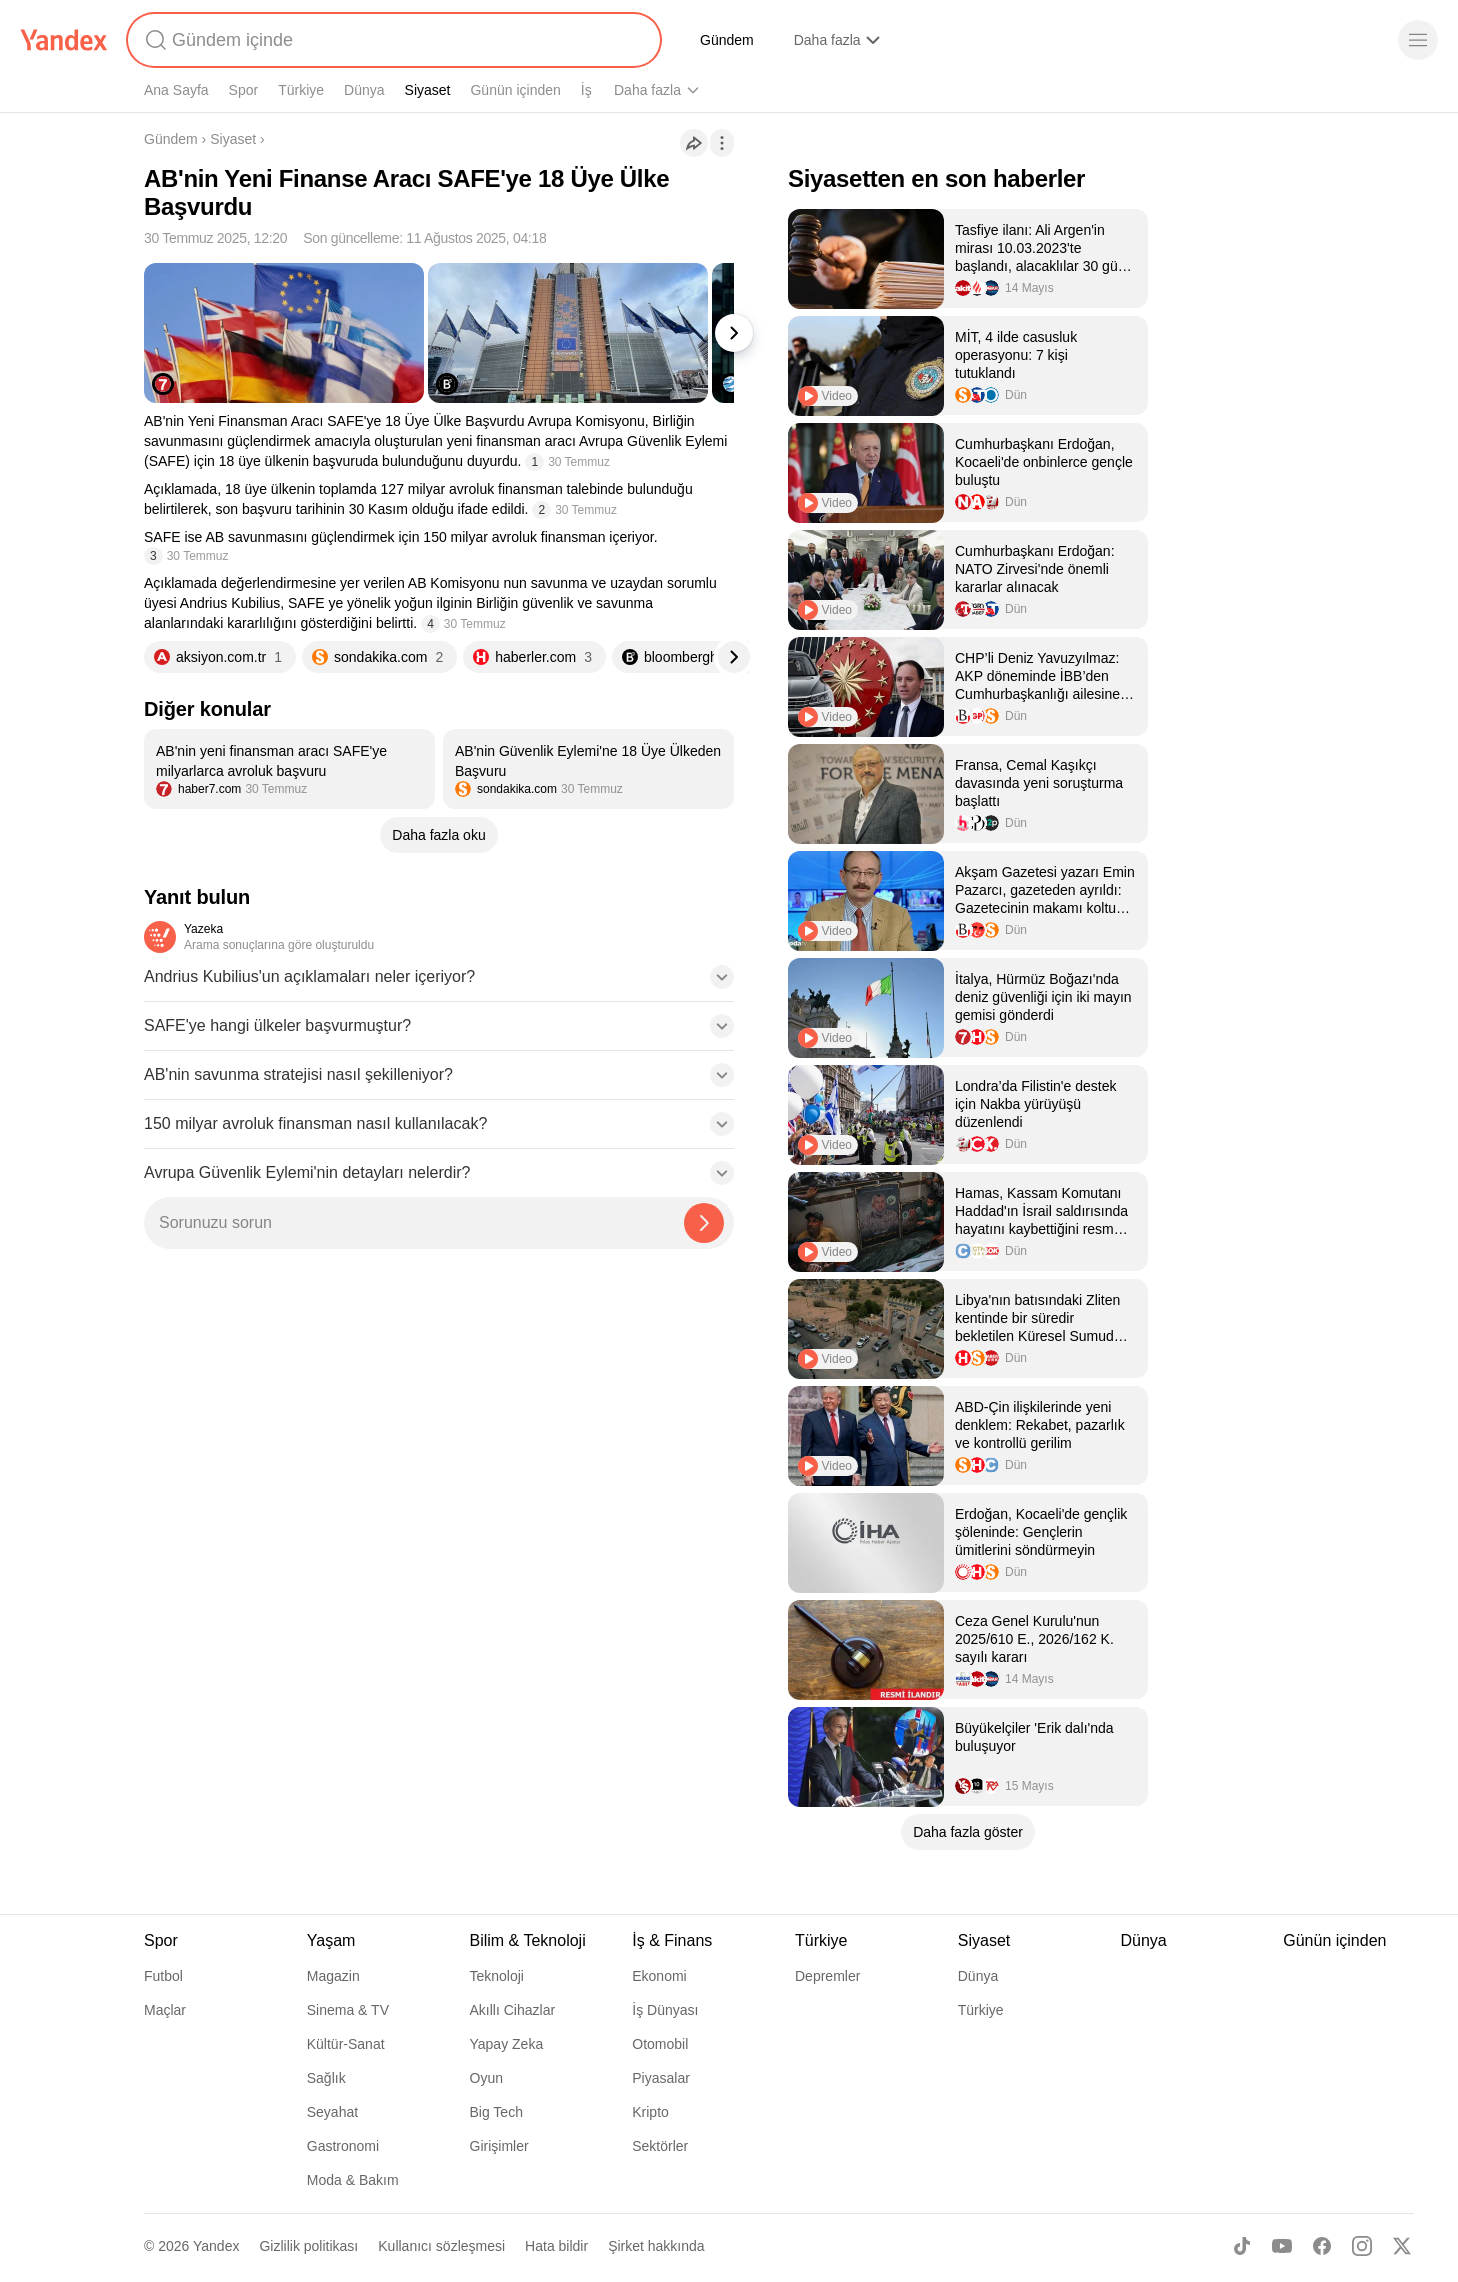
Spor (244, 90)
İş (586, 90)
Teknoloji (497, 1976)
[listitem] (289, 769)
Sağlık (326, 2078)
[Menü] (1418, 40)
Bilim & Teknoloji (663, 90)
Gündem (727, 40)
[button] (439, 983)
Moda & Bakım (353, 2180)
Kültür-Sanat (346, 2044)
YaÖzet (1191, 40)
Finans (1010, 40)
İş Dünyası (665, 2010)
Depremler (827, 1976)
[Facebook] (1322, 2246)
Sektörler (660, 2146)
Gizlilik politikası (308, 2246)
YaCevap (1099, 40)
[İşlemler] (722, 143)
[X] (1402, 2246)
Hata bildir (556, 2246)
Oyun (486, 2078)
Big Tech (496, 2112)
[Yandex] (64, 40)
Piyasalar (661, 2078)
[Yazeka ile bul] (704, 1223)
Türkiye (301, 90)
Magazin (333, 1976)
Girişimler (499, 2146)
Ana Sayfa (176, 90)
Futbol (163, 1976)
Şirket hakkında (656, 2246)
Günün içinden (515, 90)
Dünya (364, 90)
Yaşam (754, 90)
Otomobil (660, 2044)
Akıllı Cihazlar (513, 2010)
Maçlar (165, 2010)
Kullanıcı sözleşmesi (441, 2246)
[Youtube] (1282, 2246)
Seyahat (332, 2112)
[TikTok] (1242, 2246)
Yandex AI (918, 40)
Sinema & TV (348, 2010)
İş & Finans (672, 1940)
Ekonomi (659, 1976)
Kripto (650, 2112)
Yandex (216, 2246)
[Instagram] (1362, 2246)
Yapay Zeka (507, 2044)
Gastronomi (343, 2146)
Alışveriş (820, 40)
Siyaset (428, 90)
